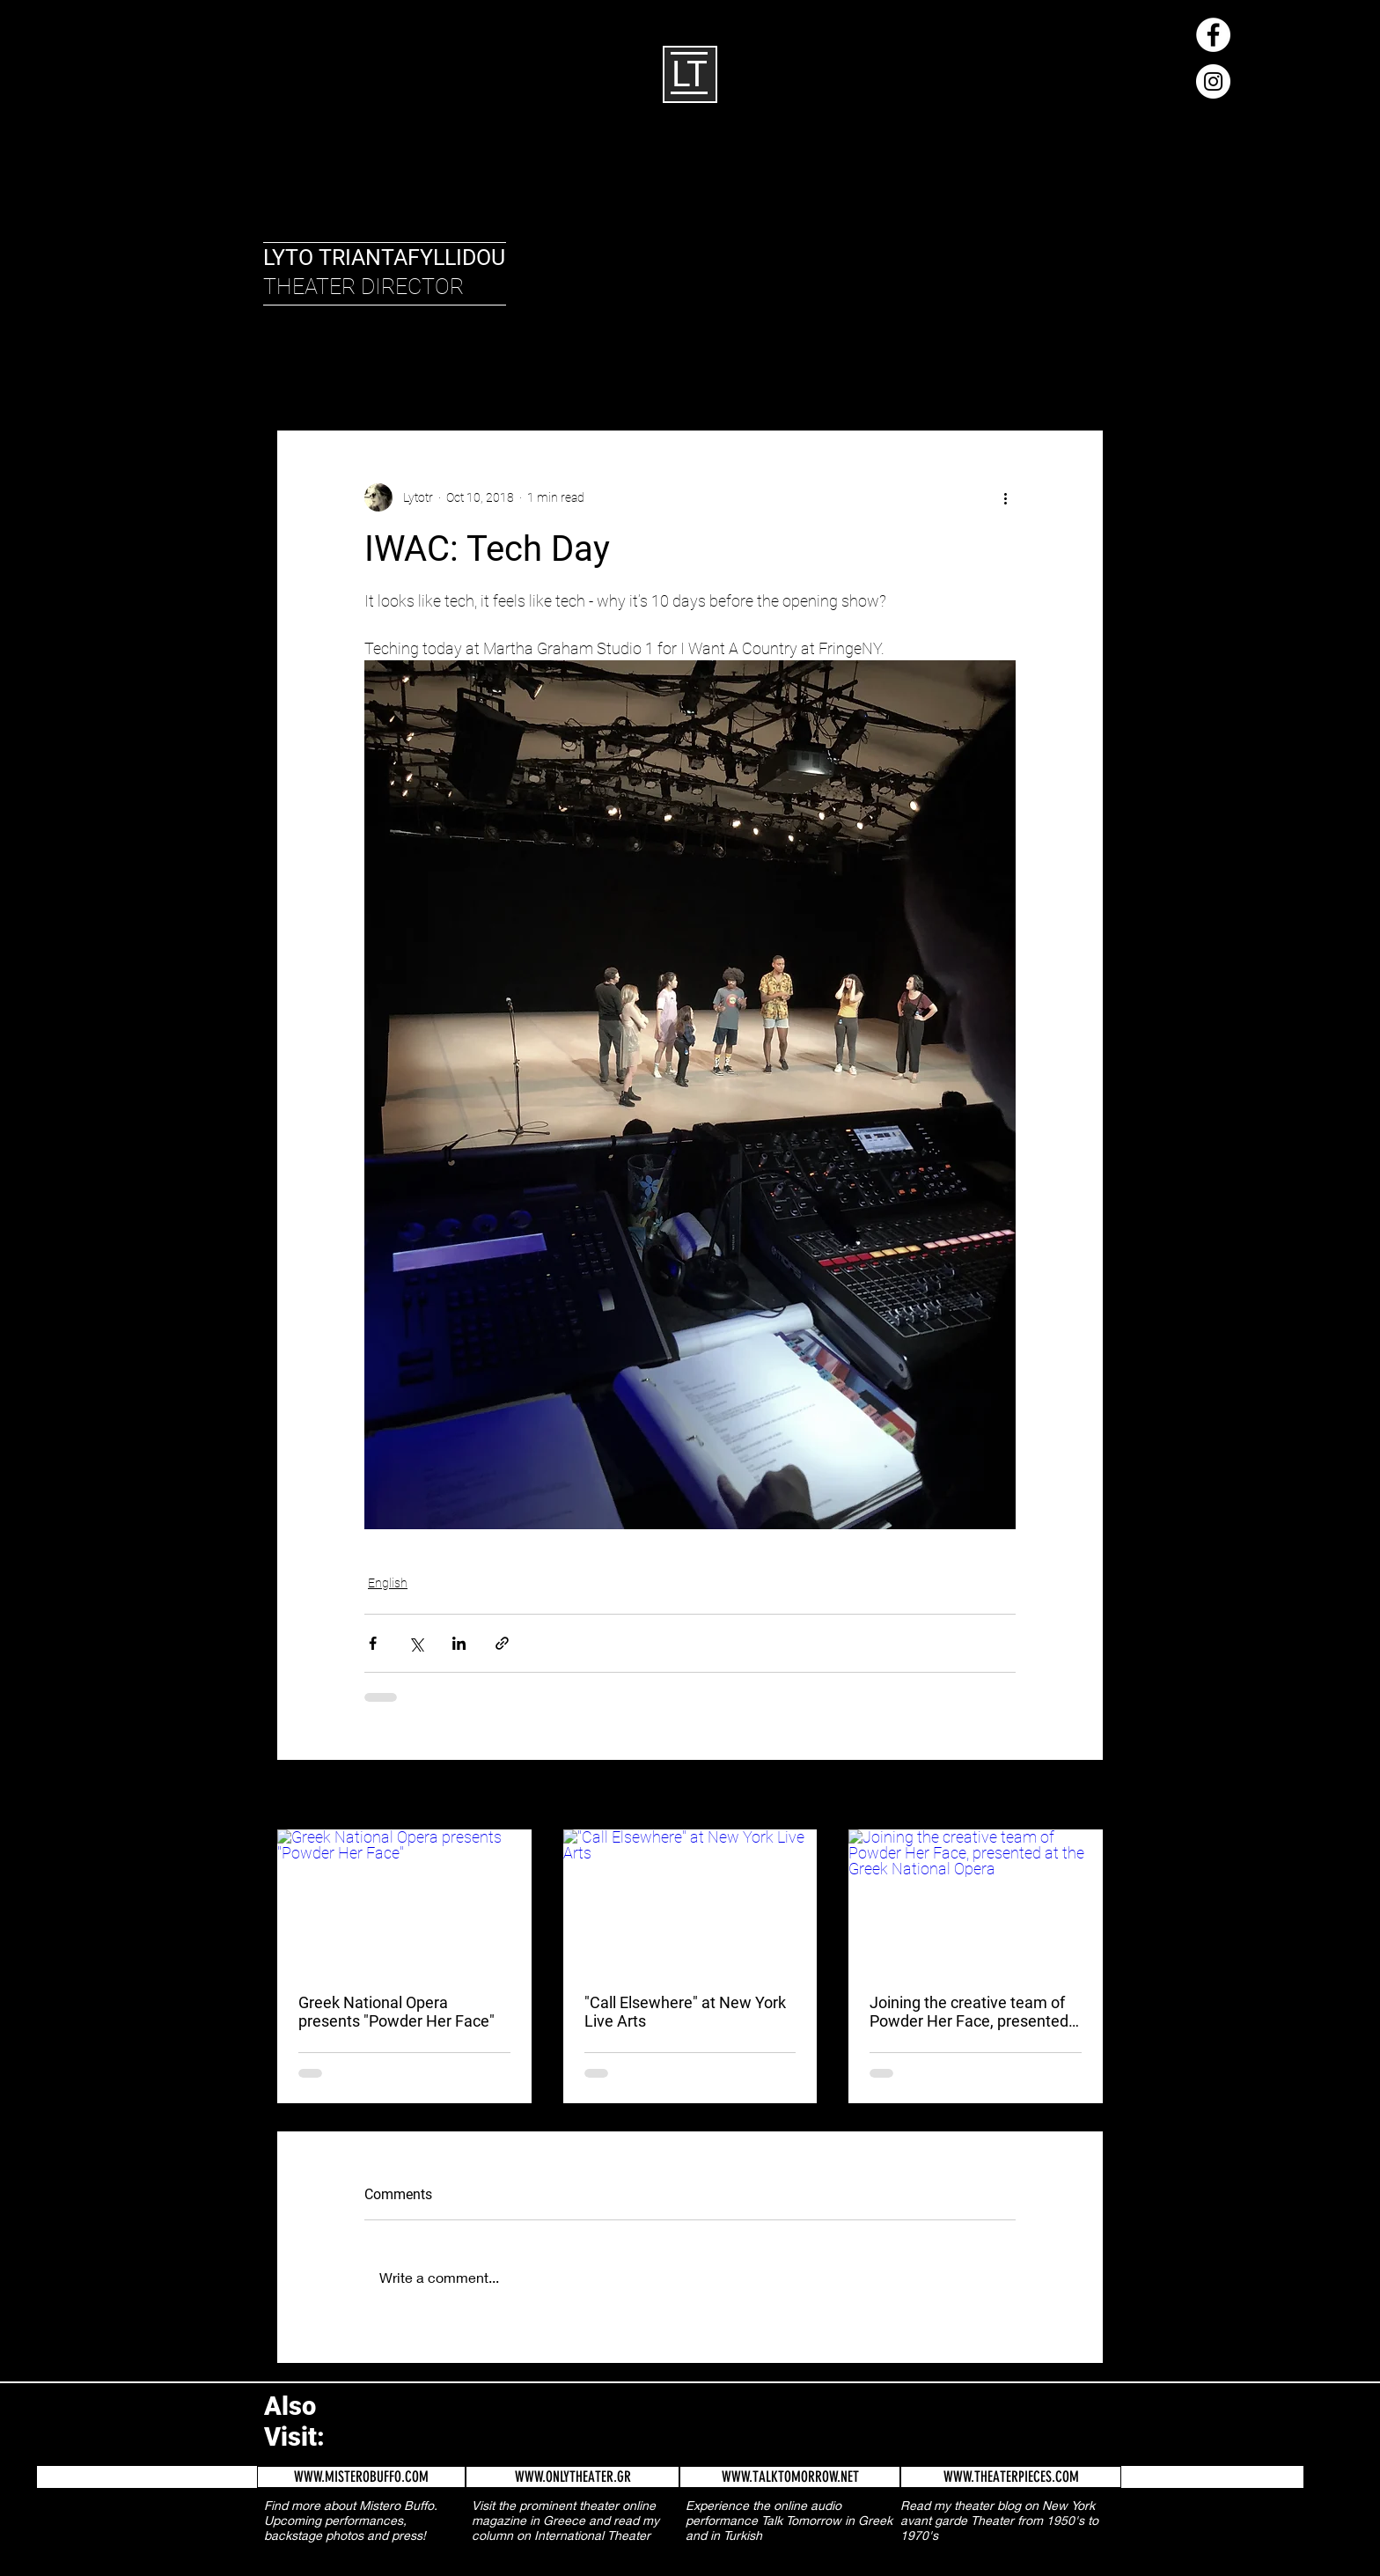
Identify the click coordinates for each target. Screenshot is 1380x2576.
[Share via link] (502, 1643)
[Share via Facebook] (372, 1643)
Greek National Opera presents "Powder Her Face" (396, 2011)
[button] (1081, 377)
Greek (442, 376)
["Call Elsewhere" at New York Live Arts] (690, 1900)
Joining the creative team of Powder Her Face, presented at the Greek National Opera (969, 2011)
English (374, 376)
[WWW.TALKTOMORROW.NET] (789, 2477)
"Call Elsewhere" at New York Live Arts (685, 2011)
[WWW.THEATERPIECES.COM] (1010, 2477)
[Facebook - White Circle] (1213, 35)
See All (1086, 1796)
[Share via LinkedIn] (459, 1643)
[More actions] (1005, 497)
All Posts (298, 376)
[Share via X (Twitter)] (415, 1643)
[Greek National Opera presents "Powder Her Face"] (404, 1900)
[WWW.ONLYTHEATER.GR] (572, 2477)
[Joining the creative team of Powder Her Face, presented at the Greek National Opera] (975, 1900)
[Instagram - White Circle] (1213, 81)
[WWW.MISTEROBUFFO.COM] (361, 2477)
